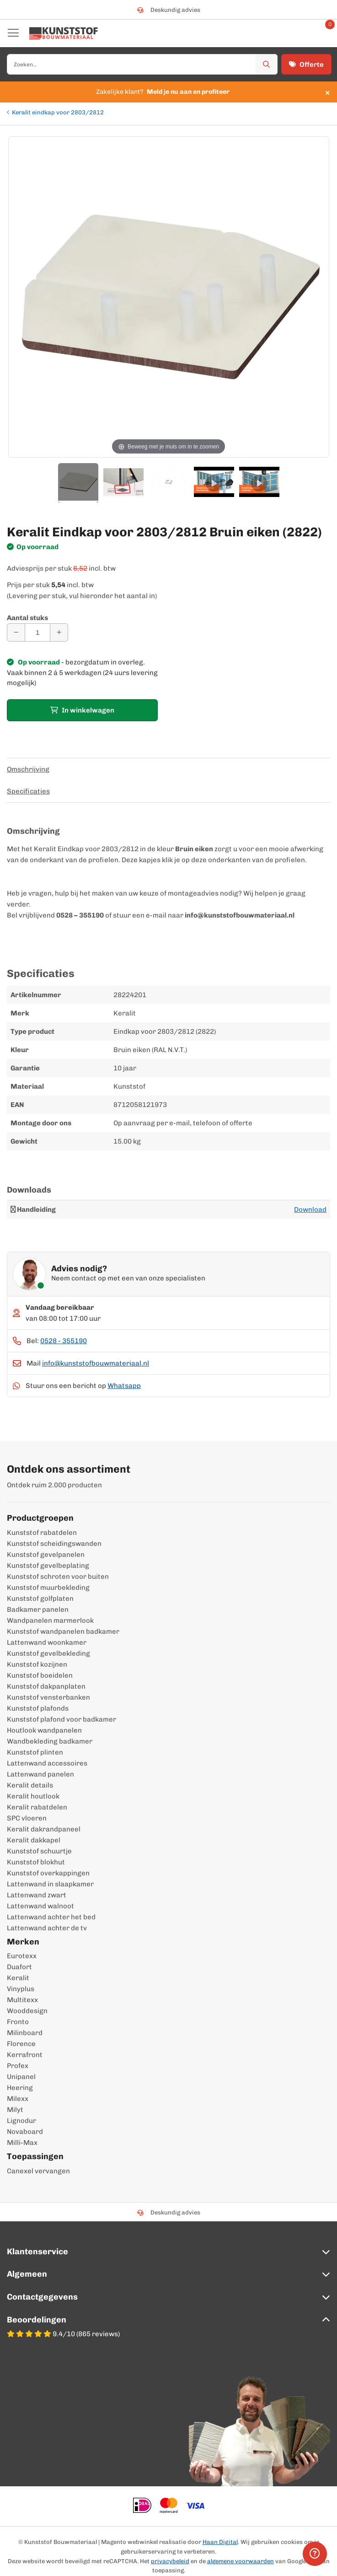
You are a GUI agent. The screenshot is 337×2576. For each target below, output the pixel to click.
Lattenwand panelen (40, 1774)
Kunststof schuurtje (39, 1851)
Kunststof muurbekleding (48, 1587)
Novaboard (25, 2132)
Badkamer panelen (38, 1609)
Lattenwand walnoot (40, 1906)
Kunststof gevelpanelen (46, 1554)
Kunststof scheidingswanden (54, 1543)
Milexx (17, 2099)
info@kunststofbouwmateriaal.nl (95, 1363)
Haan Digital (220, 2541)
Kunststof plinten (35, 1752)
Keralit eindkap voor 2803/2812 (58, 112)
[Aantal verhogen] (59, 632)
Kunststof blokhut (36, 1862)
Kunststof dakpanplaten (46, 1686)
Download (310, 1209)
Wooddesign (27, 2011)
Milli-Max (22, 2143)
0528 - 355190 (63, 1341)
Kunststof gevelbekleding (48, 1653)
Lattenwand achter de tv (47, 1928)
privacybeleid (170, 2561)
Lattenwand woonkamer (46, 1642)
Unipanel (21, 2077)
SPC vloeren (27, 1818)
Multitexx (22, 2000)
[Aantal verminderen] (16, 632)
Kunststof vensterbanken (48, 1697)
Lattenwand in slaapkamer (50, 1884)
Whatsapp (124, 1386)
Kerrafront (25, 2055)
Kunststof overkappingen (48, 1873)
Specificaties (28, 791)
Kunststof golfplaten (40, 1598)
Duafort (19, 1967)
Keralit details (30, 1785)
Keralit (18, 1978)
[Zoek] (267, 64)
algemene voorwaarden (240, 2561)
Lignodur (21, 2121)
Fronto (18, 2022)
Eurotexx (22, 1956)
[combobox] (142, 64)
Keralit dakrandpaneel (43, 1829)
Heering (20, 2088)
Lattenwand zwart (36, 1895)
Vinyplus (20, 1989)
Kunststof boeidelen (40, 1675)
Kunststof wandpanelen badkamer (63, 1631)
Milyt (15, 2110)
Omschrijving (28, 769)
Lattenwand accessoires (47, 1763)
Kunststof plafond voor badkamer (61, 1719)
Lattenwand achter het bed (51, 1917)
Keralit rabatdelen (37, 1807)
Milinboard (25, 2033)
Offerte (306, 64)
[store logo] (63, 33)
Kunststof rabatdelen (42, 1532)
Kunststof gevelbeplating (48, 1565)
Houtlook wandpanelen (44, 1730)
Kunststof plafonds (38, 1708)
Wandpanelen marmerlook (50, 1620)
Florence (21, 2044)
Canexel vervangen (38, 2171)
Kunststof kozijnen (37, 1664)
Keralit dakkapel (33, 1840)
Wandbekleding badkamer (49, 1741)
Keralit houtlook (33, 1796)
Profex (17, 2066)
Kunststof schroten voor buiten (58, 1576)
